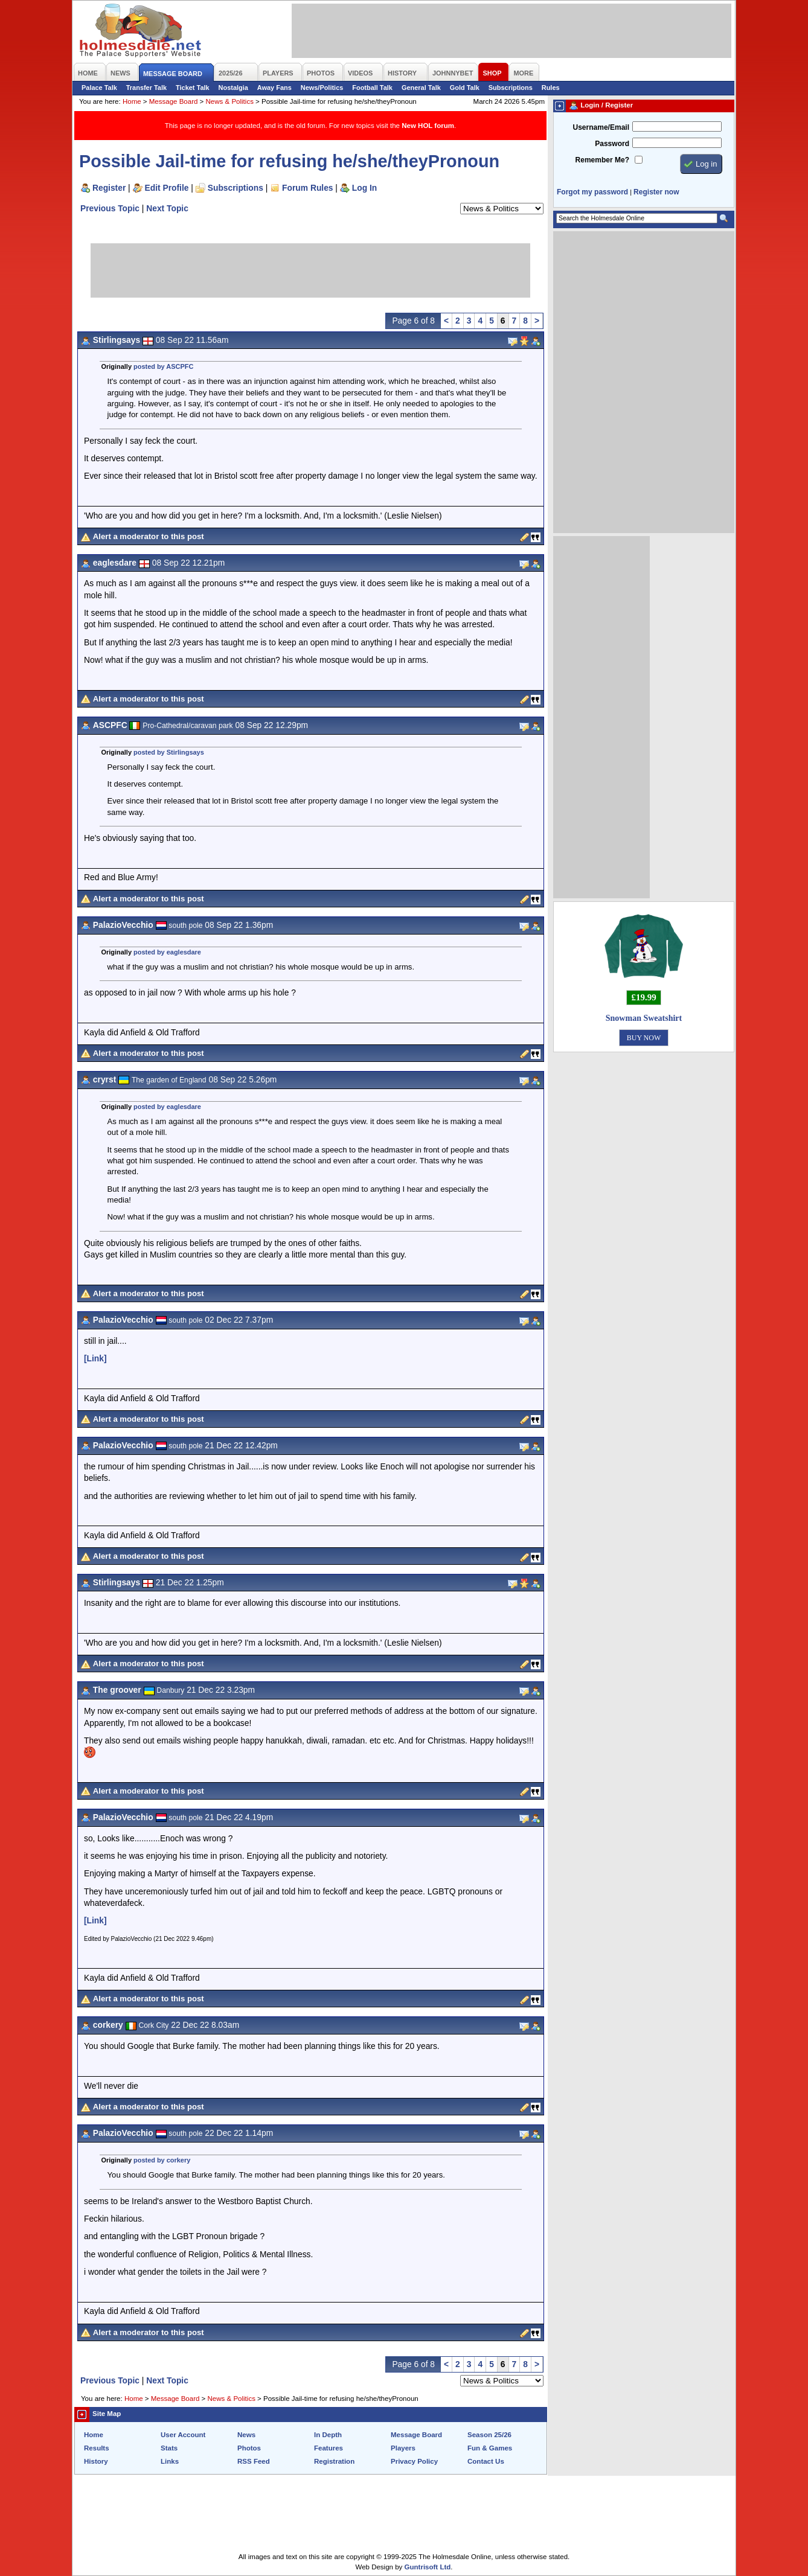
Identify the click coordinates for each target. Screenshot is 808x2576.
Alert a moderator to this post (148, 536)
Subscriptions (511, 87)
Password (612, 143)
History (96, 2461)
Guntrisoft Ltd (428, 2567)
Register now (656, 192)
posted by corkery (161, 2160)
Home (132, 101)
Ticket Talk (193, 87)
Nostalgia (233, 87)
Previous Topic (109, 208)
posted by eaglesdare (167, 952)
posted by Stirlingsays (168, 752)
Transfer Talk (146, 87)
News (246, 2434)
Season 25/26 (489, 2434)
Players (403, 2448)
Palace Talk (99, 87)
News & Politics (230, 101)
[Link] (95, 1358)
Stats (169, 2448)
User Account (183, 2434)
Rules (551, 87)
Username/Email (600, 127)
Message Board (173, 101)
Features (328, 2448)
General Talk (421, 87)
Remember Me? (602, 160)
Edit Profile (167, 188)
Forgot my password (592, 192)
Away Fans (274, 87)
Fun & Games (489, 2448)
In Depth (328, 2434)
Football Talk (372, 87)
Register (109, 188)
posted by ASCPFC (163, 366)
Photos (249, 2448)
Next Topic (167, 208)
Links (170, 2461)
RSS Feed (253, 2461)
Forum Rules (307, 188)
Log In (364, 188)
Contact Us (485, 2461)
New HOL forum (428, 125)
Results (96, 2448)
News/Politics (322, 87)
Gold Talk (464, 87)
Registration (334, 2461)
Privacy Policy (414, 2461)
